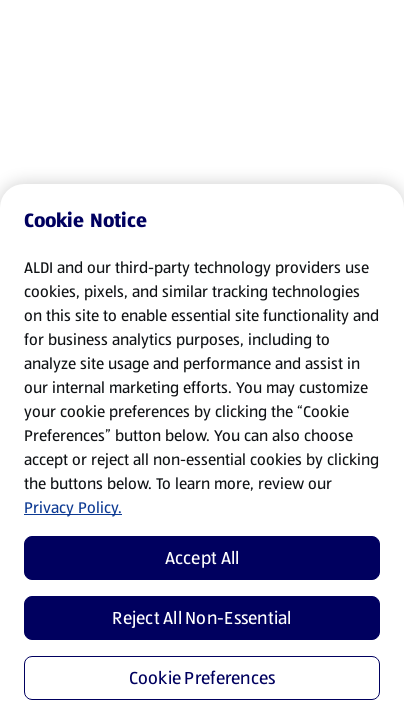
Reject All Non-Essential (201, 618)
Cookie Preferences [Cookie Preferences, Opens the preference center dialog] (202, 678)
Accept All (202, 558)
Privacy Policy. (73, 507)
